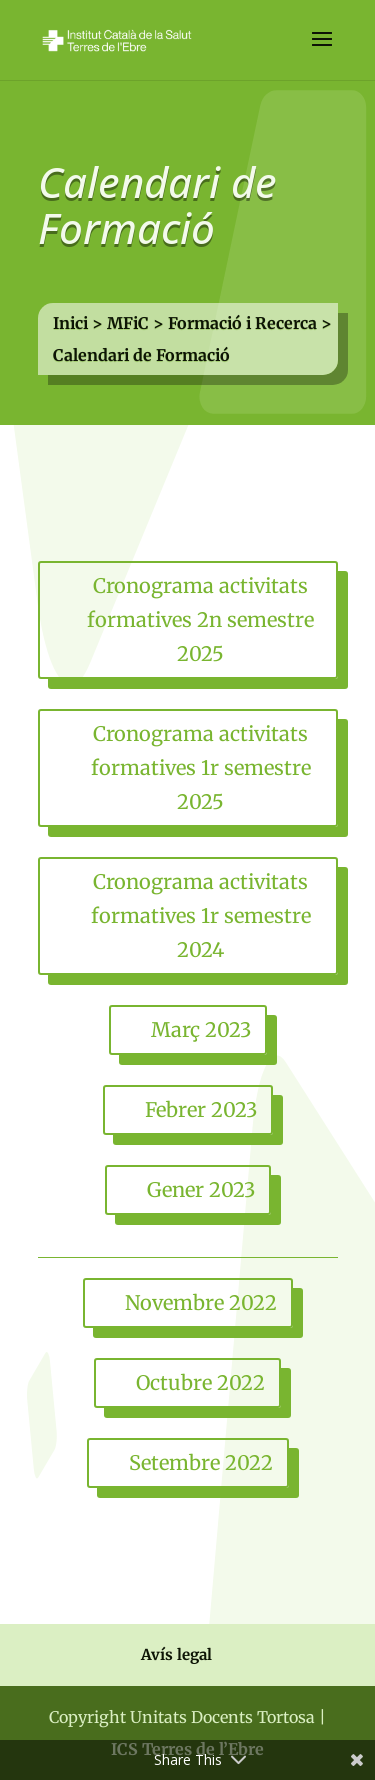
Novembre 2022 (201, 1302)
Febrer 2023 (201, 1109)
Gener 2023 (201, 1189)
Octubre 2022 (200, 1382)
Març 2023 (201, 1029)
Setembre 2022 (201, 1462)
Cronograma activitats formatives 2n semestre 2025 (200, 619)
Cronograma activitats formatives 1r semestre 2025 (201, 767)
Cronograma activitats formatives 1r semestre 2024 (201, 915)
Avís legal (176, 1654)
